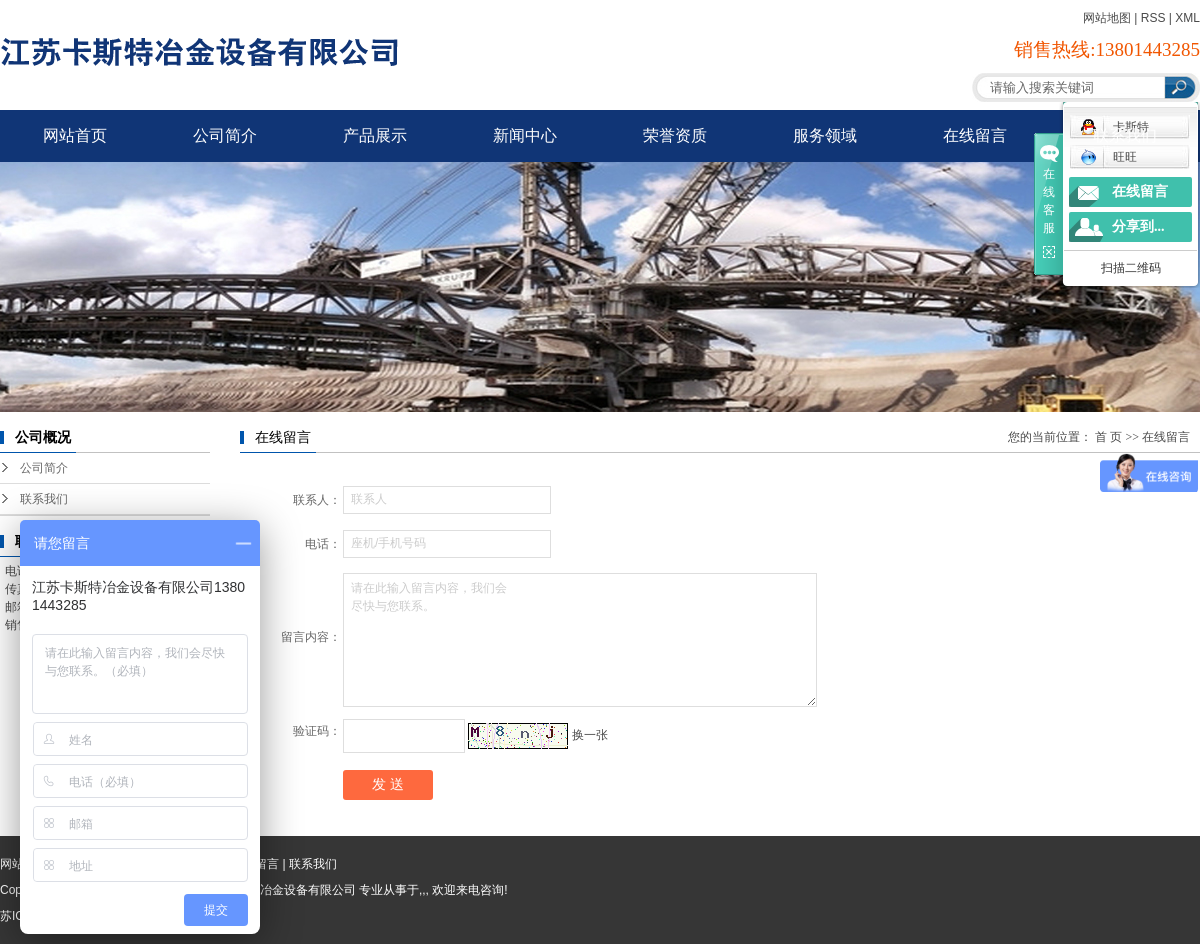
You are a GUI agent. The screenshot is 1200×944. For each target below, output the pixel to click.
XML (1187, 18)
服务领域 (825, 135)
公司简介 (225, 135)
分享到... (1138, 226)
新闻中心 (525, 135)
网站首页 (75, 135)
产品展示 (375, 135)
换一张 (590, 735)
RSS (1153, 18)
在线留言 (975, 135)
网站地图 (1107, 18)
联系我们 (1125, 135)
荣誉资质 (675, 135)
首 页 (1108, 437)
